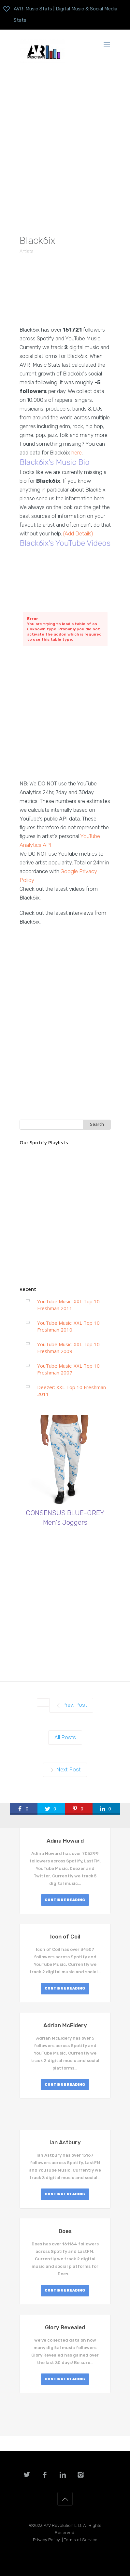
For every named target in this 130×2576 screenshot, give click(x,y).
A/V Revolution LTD (62, 2525)
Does (65, 2231)
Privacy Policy (46, 2539)
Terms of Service (80, 2539)
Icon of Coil (65, 1936)
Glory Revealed (65, 2327)
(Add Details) (78, 533)
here (76, 452)
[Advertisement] (65, 143)
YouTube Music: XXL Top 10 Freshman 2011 (68, 1304)
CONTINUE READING (65, 1900)
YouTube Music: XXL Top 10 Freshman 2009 (68, 1347)
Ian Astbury (65, 2142)
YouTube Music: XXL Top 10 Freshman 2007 (68, 1369)
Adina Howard (65, 1840)
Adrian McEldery (65, 2025)
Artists (27, 251)
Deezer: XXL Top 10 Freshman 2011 (71, 1390)
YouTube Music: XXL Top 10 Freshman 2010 (68, 1326)
